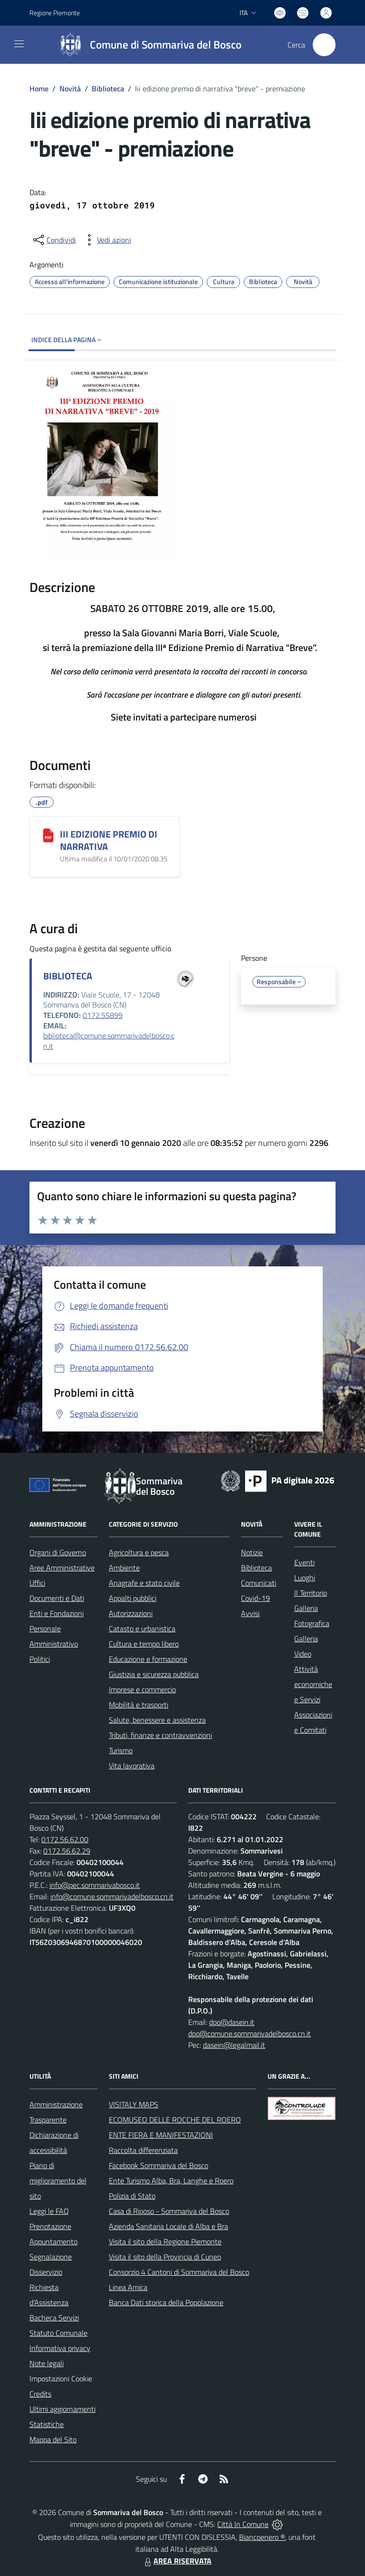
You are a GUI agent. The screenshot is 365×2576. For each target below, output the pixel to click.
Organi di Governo (57, 1552)
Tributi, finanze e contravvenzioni (160, 1735)
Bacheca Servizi (54, 2317)
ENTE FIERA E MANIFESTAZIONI (161, 2135)
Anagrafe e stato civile (144, 1583)
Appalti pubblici (132, 1598)
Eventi (304, 1562)
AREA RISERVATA (176, 2560)
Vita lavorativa (131, 1765)
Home (38, 88)
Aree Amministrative (62, 1567)
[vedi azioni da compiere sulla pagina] (106, 239)
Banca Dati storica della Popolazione (166, 2302)
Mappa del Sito (53, 2439)
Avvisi (250, 1613)
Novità (70, 88)
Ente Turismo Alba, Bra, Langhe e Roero (171, 2180)
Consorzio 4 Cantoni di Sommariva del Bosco (179, 2272)
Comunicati (258, 1583)
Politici (39, 1659)
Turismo (121, 1750)
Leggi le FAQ (49, 2211)
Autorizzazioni (131, 1613)
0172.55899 (103, 1015)
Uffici (37, 1583)
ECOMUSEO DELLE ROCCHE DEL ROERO (175, 2119)
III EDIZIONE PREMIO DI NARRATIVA (108, 840)
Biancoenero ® (262, 2537)
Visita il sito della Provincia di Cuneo (165, 2256)
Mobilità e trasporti (138, 1704)
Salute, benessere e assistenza (157, 1720)
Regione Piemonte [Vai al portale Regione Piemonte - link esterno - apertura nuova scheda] (54, 13)
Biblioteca (108, 88)
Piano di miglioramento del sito (57, 2180)
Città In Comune (243, 2524)
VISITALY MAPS (133, 2104)
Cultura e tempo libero (144, 1643)
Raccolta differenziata (143, 2150)
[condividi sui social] (53, 239)
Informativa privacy (59, 2348)
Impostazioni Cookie (60, 2378)
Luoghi (304, 1577)
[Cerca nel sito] (324, 44)
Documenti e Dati (56, 1598)
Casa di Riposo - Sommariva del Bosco (169, 2211)
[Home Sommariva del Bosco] (146, 45)
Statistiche (46, 2424)
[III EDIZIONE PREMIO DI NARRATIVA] (48, 835)
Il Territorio (310, 1593)
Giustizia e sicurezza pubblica (154, 1674)
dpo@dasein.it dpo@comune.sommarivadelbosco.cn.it (249, 2027)
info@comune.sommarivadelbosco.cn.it (111, 1896)
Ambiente (124, 1567)
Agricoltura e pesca (139, 1552)
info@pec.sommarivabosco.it (94, 1885)
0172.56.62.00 (64, 1839)
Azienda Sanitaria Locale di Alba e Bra (168, 2226)
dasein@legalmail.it (234, 2045)
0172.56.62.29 (66, 1850)
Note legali (46, 2363)
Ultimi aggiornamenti (62, 2409)
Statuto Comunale (58, 2333)
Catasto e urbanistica (142, 1628)
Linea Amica (128, 2287)
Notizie (252, 1552)
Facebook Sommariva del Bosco (158, 2165)
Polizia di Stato (132, 2195)
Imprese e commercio (142, 1689)
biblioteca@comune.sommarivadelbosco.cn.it (108, 1041)
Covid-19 (255, 1598)
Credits (40, 2393)
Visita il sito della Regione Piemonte (165, 2241)
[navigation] (19, 43)
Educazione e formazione (148, 1659)
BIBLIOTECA (67, 975)
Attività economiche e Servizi (313, 1684)
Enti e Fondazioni (56, 1613)
